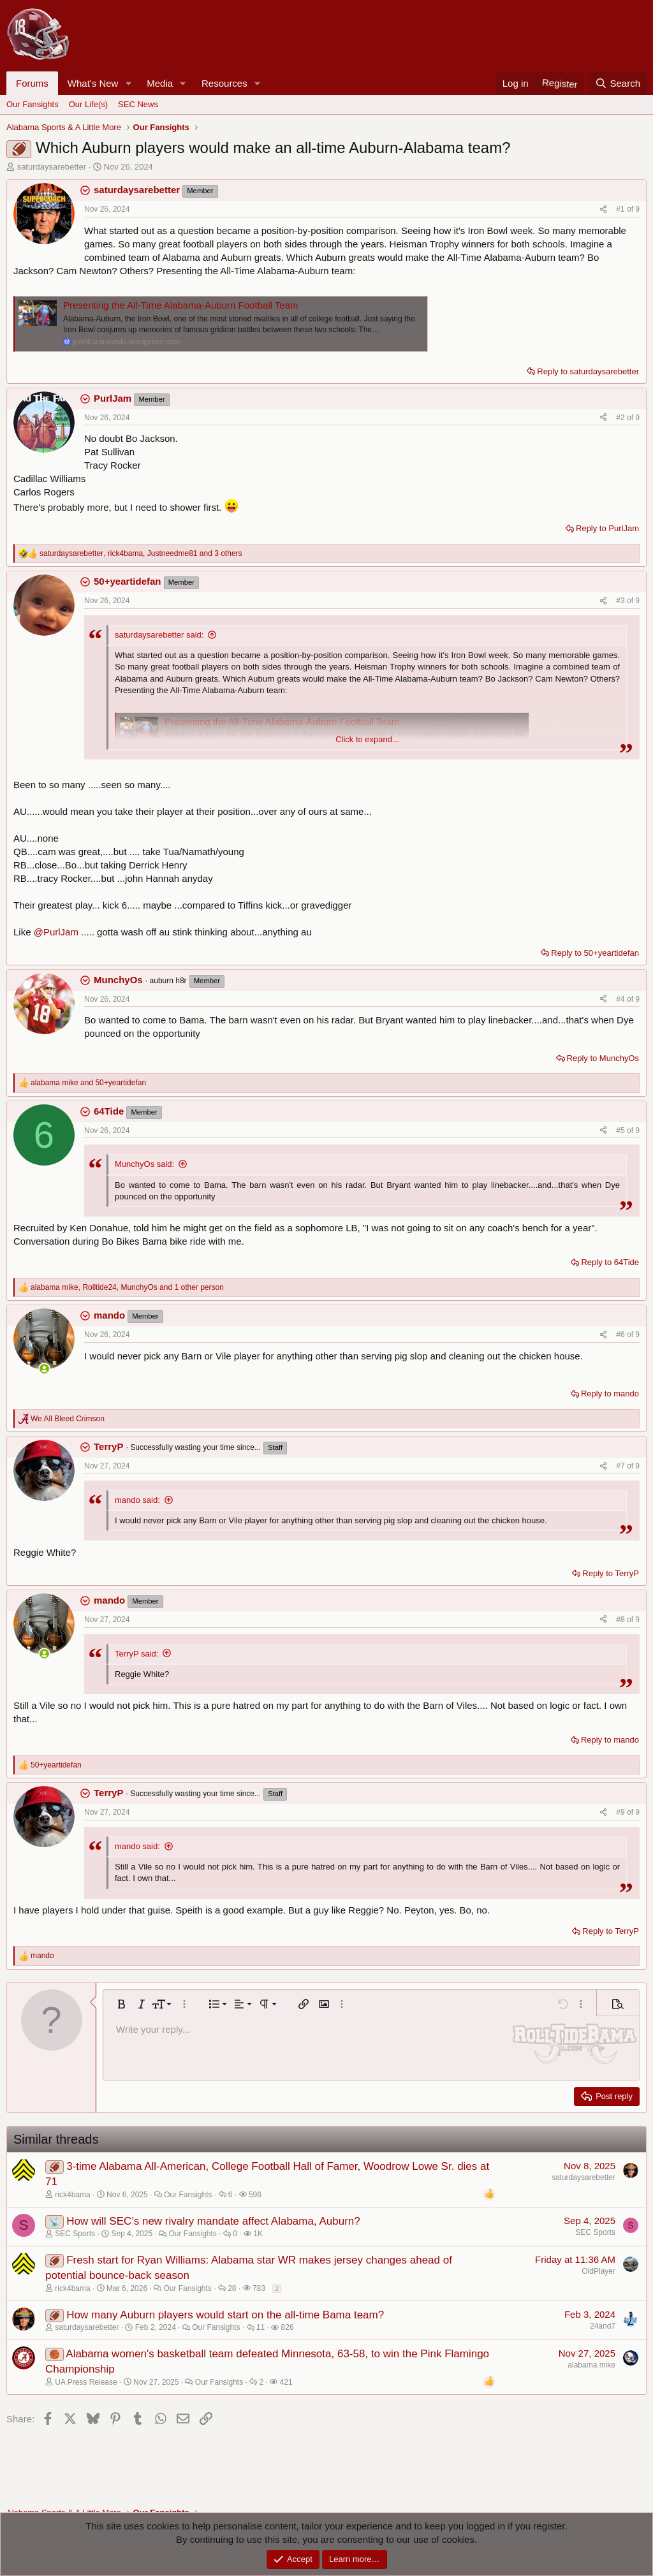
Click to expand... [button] (367, 739)
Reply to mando (610, 1393)
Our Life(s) (88, 104)
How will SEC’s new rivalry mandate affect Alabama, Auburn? (213, 2221)
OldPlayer (598, 2271)
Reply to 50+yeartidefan (595, 953)
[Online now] (44, 1369)
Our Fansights (32, 104)
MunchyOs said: (144, 1164)
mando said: (137, 1500)
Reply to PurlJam (607, 528)
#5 (621, 1130)
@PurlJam (56, 931)
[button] (128, 83)
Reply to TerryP (610, 1573)
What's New (93, 83)
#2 (621, 417)
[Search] (618, 83)
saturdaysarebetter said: (159, 635)
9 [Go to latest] (637, 209)
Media (160, 83)
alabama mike (591, 2364)
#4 (621, 999)
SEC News (138, 104)
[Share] (603, 209)
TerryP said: (136, 1653)
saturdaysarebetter (51, 167)
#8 (621, 1619)
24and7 (602, 2326)
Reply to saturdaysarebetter (588, 371)
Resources (224, 83)
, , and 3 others (141, 553)
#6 (621, 1334)
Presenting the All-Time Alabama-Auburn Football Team (180, 305)
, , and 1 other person (127, 1287)
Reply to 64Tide (610, 1262)
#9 (621, 1812)
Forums (32, 83)
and (88, 1082)
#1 (621, 209)
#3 (621, 600)
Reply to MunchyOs (603, 1058)
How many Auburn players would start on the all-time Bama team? (225, 2315)
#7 (621, 1465)
